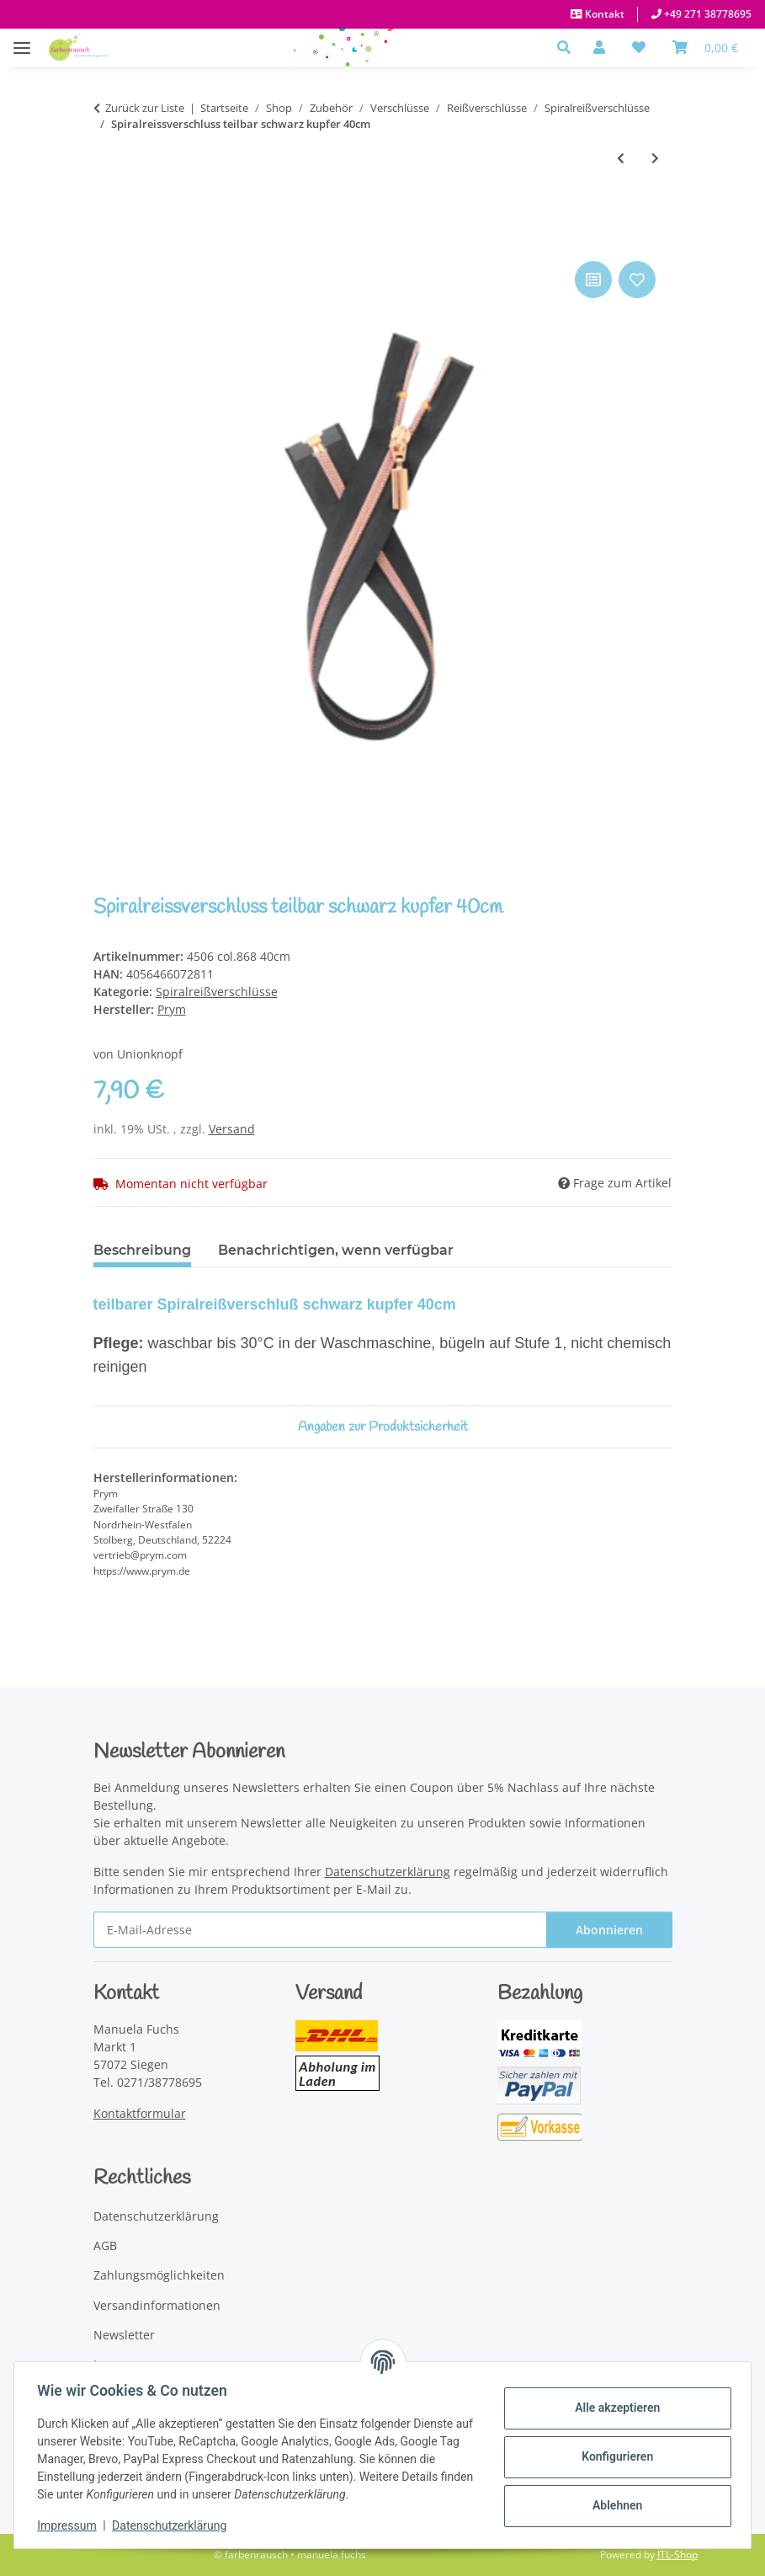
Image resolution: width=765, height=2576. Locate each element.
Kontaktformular (139, 2113)
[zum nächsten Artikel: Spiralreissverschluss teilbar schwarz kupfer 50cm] (655, 158)
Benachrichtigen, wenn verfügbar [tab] (336, 1250)
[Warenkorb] (705, 47)
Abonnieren (609, 1930)
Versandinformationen (156, 2305)
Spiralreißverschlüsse (217, 992)
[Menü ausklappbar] (21, 39)
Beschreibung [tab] (142, 1250)
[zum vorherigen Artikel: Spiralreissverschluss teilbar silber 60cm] (620, 158)
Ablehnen (613, 2505)
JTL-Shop (677, 2554)
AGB (105, 2245)
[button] (568, 47)
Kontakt (603, 14)
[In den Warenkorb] (106, 238)
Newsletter (124, 2335)
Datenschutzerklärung (173, 2525)
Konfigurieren (613, 2456)
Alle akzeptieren (613, 2407)
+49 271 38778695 (706, 14)
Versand (232, 1129)
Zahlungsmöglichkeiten (159, 2275)
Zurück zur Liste (144, 107)
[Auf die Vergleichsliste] (593, 279)
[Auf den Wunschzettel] (637, 279)
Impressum (70, 2525)
